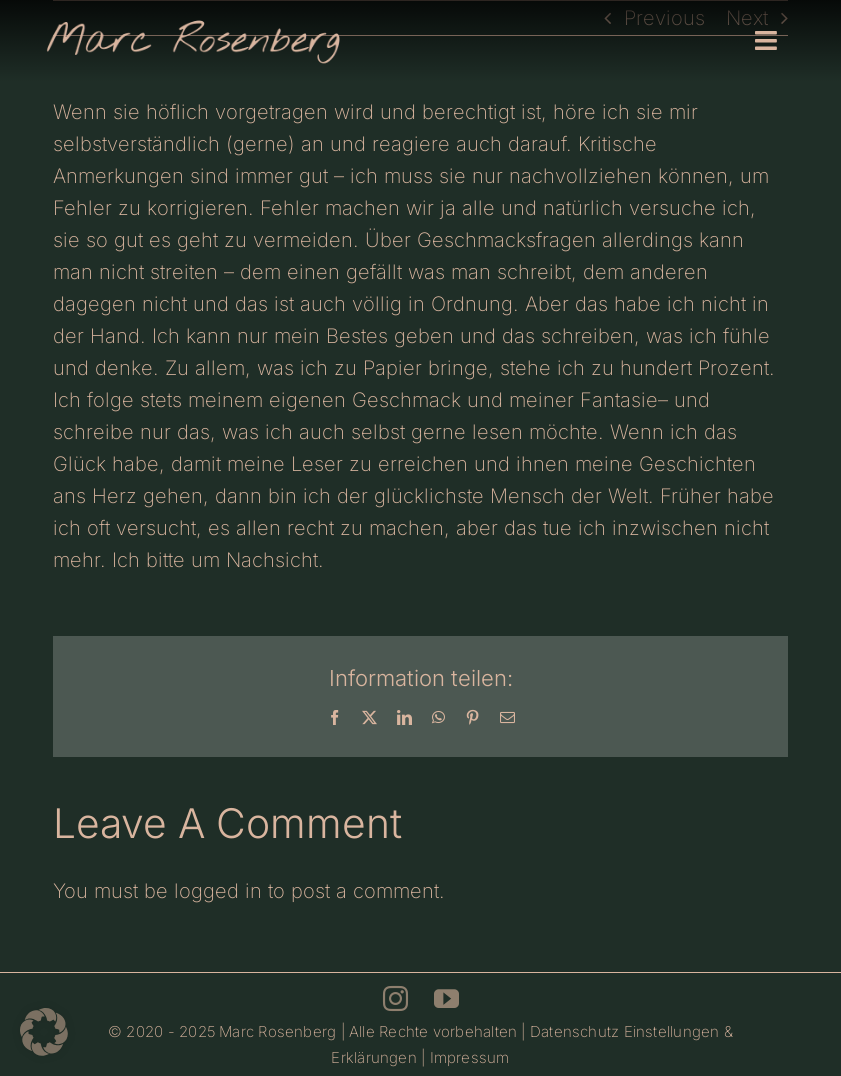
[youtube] (446, 998)
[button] (44, 1032)
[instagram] (395, 998)
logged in (218, 891)
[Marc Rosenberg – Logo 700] (193, 25)
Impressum (470, 1057)
